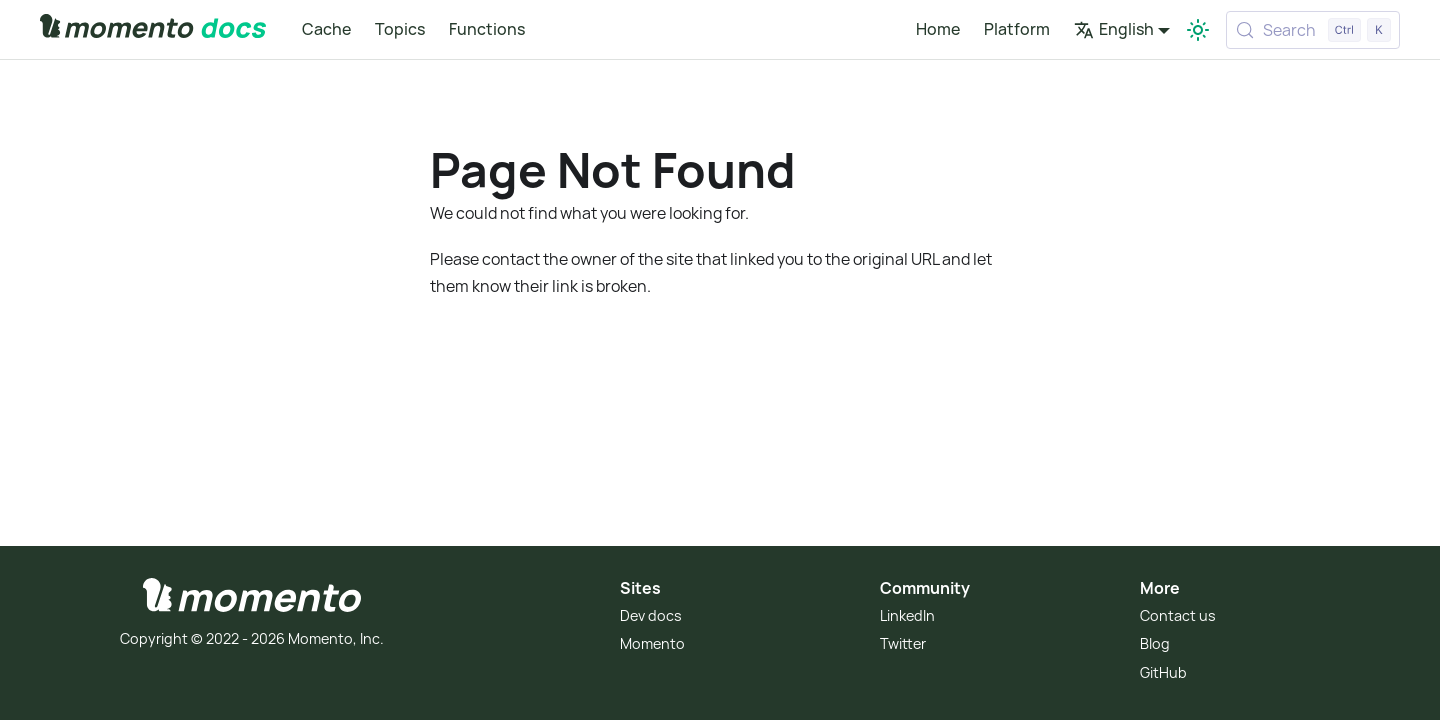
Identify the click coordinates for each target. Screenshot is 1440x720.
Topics (400, 29)
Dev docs (651, 615)
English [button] (1114, 29)
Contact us (1178, 615)
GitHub (1163, 672)
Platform (1017, 29)
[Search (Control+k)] (1313, 30)
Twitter (903, 643)
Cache (326, 29)
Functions (487, 29)
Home (938, 29)
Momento (652, 643)
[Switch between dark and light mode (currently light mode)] (1198, 30)
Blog (1155, 643)
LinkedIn (907, 615)
